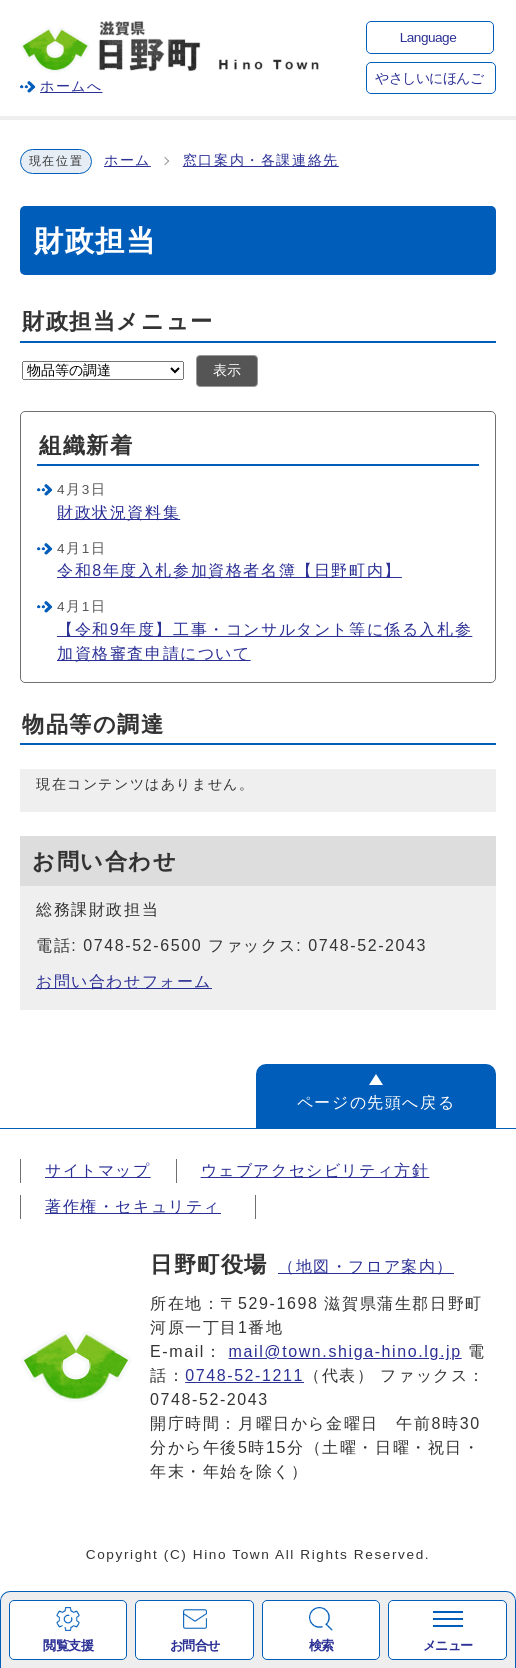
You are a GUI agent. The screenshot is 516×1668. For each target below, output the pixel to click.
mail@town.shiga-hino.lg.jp (345, 1351)
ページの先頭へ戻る (376, 1102)
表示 (227, 370)
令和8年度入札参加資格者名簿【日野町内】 (229, 570)
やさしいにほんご (429, 78)
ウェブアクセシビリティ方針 (315, 1170)
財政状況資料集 (118, 512)
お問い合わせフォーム (124, 981)
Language (428, 37)
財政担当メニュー (118, 321)
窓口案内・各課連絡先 (261, 160)
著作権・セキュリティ (133, 1206)
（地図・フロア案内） (366, 1266)
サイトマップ (98, 1170)
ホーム (127, 160)
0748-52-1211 (244, 1375)
